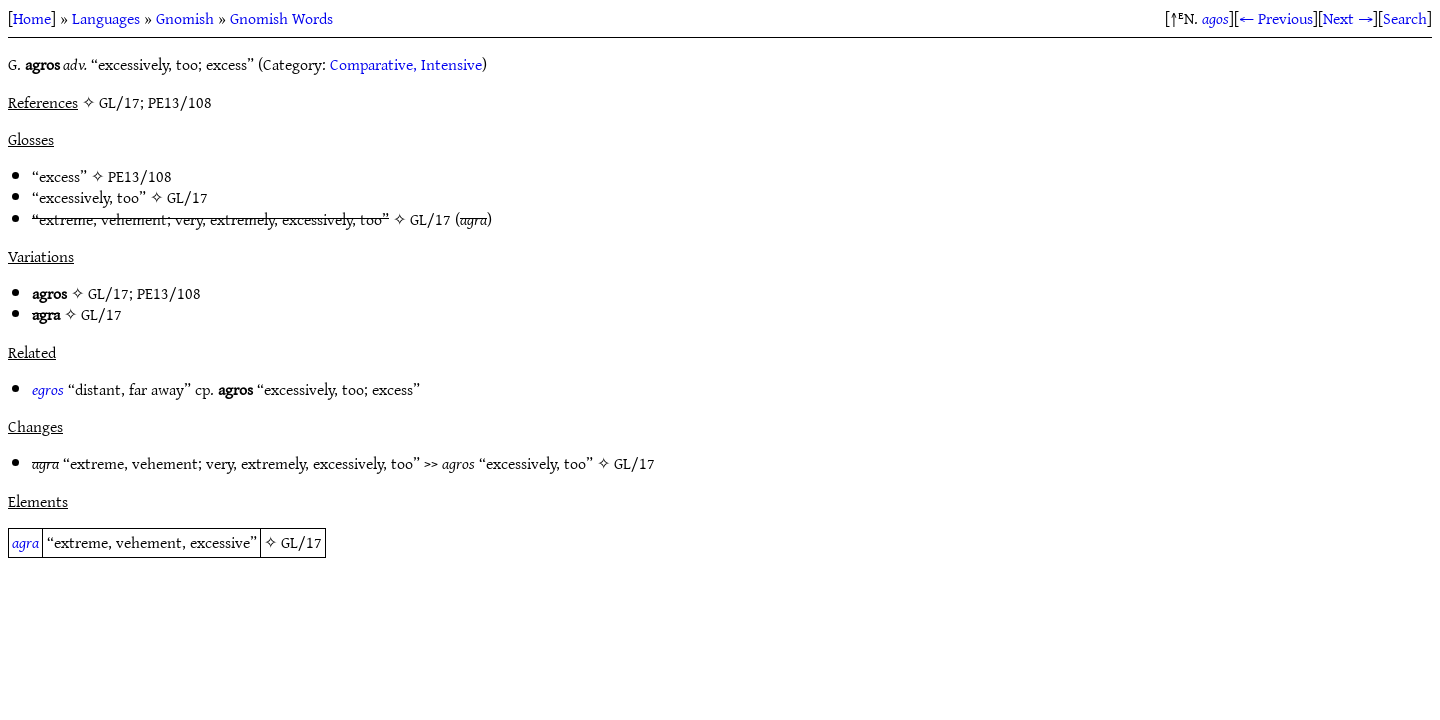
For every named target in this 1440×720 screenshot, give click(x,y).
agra (25, 542)
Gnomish (185, 18)
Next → (1348, 18)
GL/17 (187, 197)
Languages (106, 18)
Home (32, 18)
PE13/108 (140, 176)
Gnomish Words (281, 18)
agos (1215, 18)
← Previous (1276, 18)
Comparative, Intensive (406, 64)
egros (48, 389)
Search (1405, 18)
